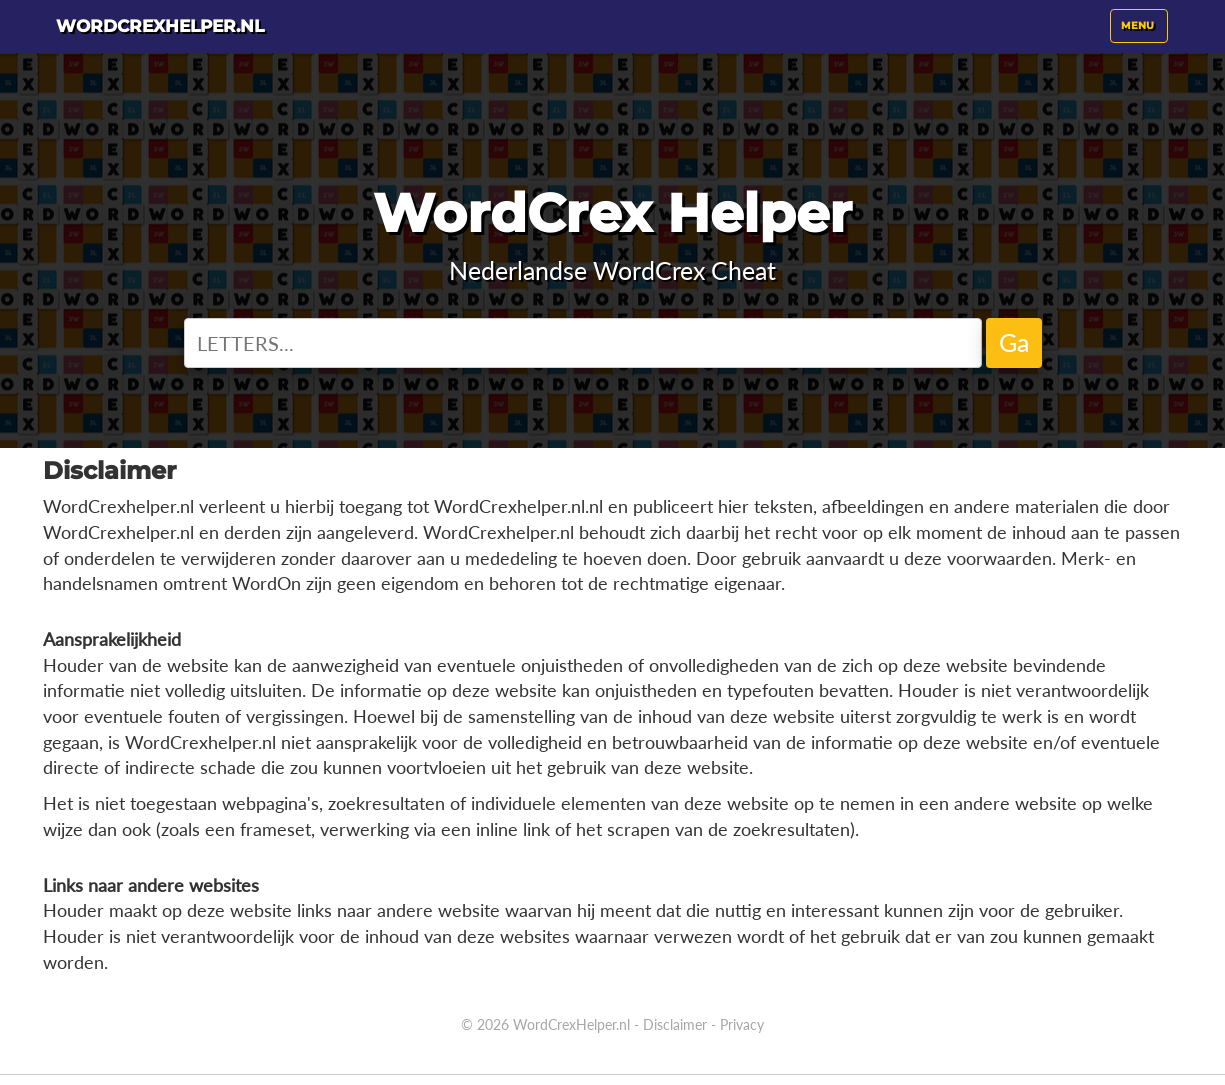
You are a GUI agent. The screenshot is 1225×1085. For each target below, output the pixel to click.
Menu (1144, 39)
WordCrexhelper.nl (216, 35)
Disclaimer (675, 1024)
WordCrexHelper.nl (571, 1024)
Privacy (742, 1024)
